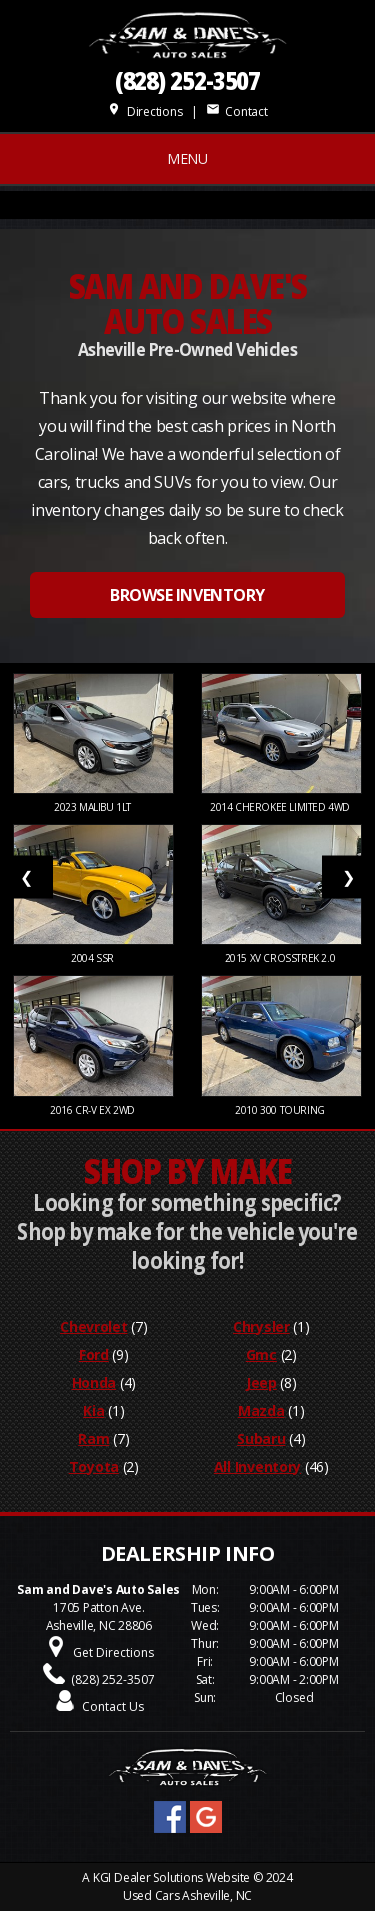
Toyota (94, 1466)
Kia (93, 1410)
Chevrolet (93, 1326)
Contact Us (113, 1706)
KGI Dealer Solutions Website (171, 1877)
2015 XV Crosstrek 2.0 (281, 958)
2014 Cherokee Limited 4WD (281, 807)
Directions (144, 111)
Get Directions (113, 1652)
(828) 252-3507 (188, 80)
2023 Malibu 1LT (94, 807)
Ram (93, 1438)
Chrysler (261, 1326)
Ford (94, 1354)
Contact (237, 111)
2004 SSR (93, 958)
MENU (187, 158)
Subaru (261, 1438)
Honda (94, 1382)
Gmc (261, 1354)
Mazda (261, 1410)
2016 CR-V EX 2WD (93, 1110)
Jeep (261, 1382)
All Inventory (257, 1466)
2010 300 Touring (281, 1110)
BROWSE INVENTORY (187, 595)
